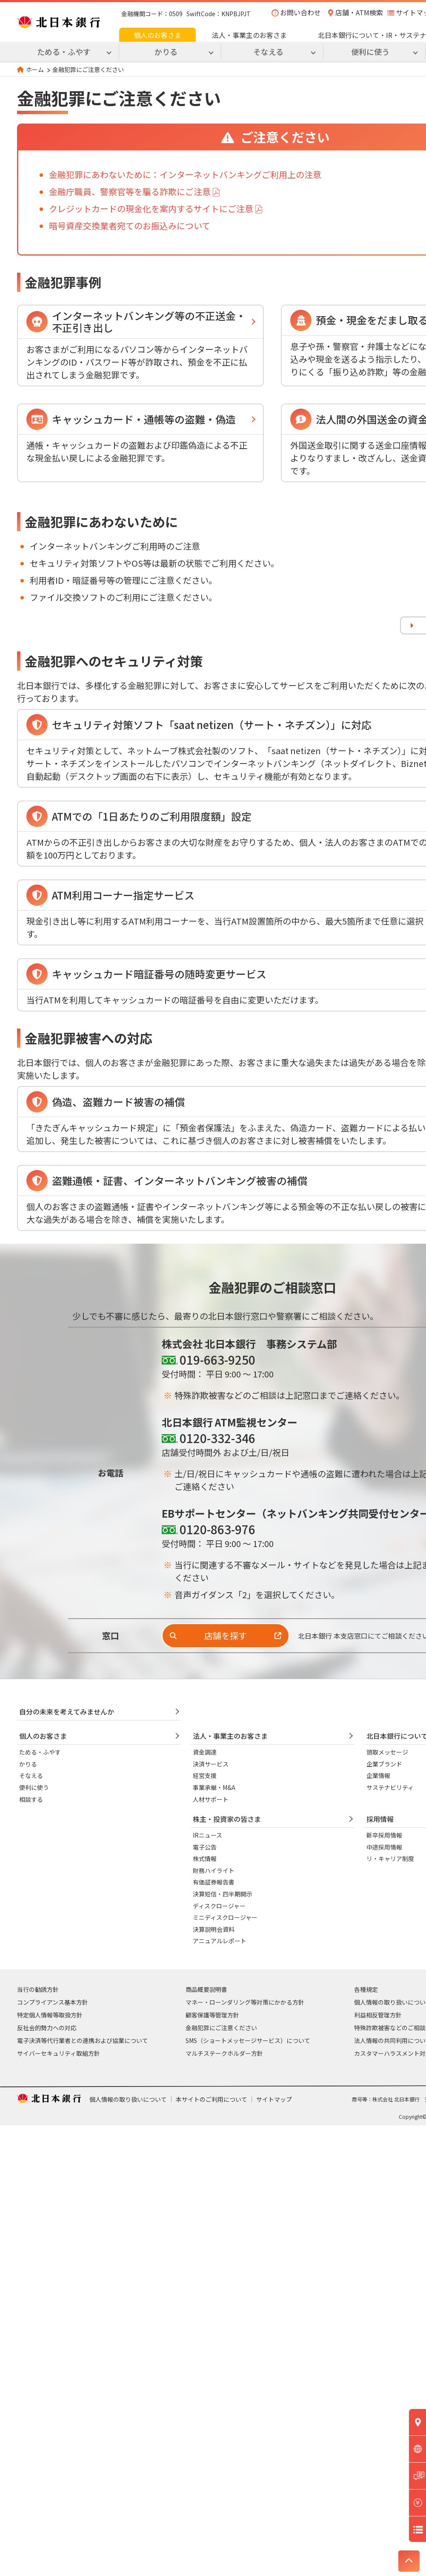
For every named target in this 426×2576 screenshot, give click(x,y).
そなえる (31, 1775)
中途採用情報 (384, 1847)
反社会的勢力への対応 (47, 2027)
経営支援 (205, 1775)
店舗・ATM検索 (359, 12)
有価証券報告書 (213, 1882)
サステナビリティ (390, 1787)
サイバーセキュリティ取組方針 (58, 2053)
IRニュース (207, 1835)
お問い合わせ (300, 12)
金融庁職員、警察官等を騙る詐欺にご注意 (130, 191)
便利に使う (34, 1787)
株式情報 (205, 1858)
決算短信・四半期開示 (222, 1894)
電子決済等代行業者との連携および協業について (82, 2040)
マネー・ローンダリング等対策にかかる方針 (245, 2002)
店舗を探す (225, 1635)
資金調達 (205, 1752)
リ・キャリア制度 (390, 1858)
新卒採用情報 (384, 1835)
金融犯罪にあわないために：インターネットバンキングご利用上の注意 (185, 174)
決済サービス (211, 1764)
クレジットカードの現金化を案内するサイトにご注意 (151, 208)
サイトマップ (274, 2099)
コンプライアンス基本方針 (52, 2002)
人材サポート (211, 1799)
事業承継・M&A (214, 1787)
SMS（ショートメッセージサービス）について (248, 2040)
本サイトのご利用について (211, 2099)
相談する (31, 1799)
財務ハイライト (213, 1870)
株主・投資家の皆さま (227, 1819)
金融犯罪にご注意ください (221, 2027)
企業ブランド (384, 1764)
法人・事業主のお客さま (249, 35)
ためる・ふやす (40, 1752)
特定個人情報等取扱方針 (50, 2015)
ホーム (35, 69)
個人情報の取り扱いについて (128, 2099)
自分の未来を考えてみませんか (66, 1711)
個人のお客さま (157, 35)
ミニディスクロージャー (225, 1917)
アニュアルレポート (219, 1940)
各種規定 (366, 1989)
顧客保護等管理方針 (212, 2015)
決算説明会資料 (213, 1929)
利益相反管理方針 (378, 2015)
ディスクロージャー (219, 1906)
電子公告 (205, 1847)
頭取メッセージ (387, 1752)
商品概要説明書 (206, 1989)
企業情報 (378, 1775)
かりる (28, 1764)
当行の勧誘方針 (38, 1989)
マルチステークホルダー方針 (224, 2053)
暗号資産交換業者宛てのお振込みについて (129, 225)
